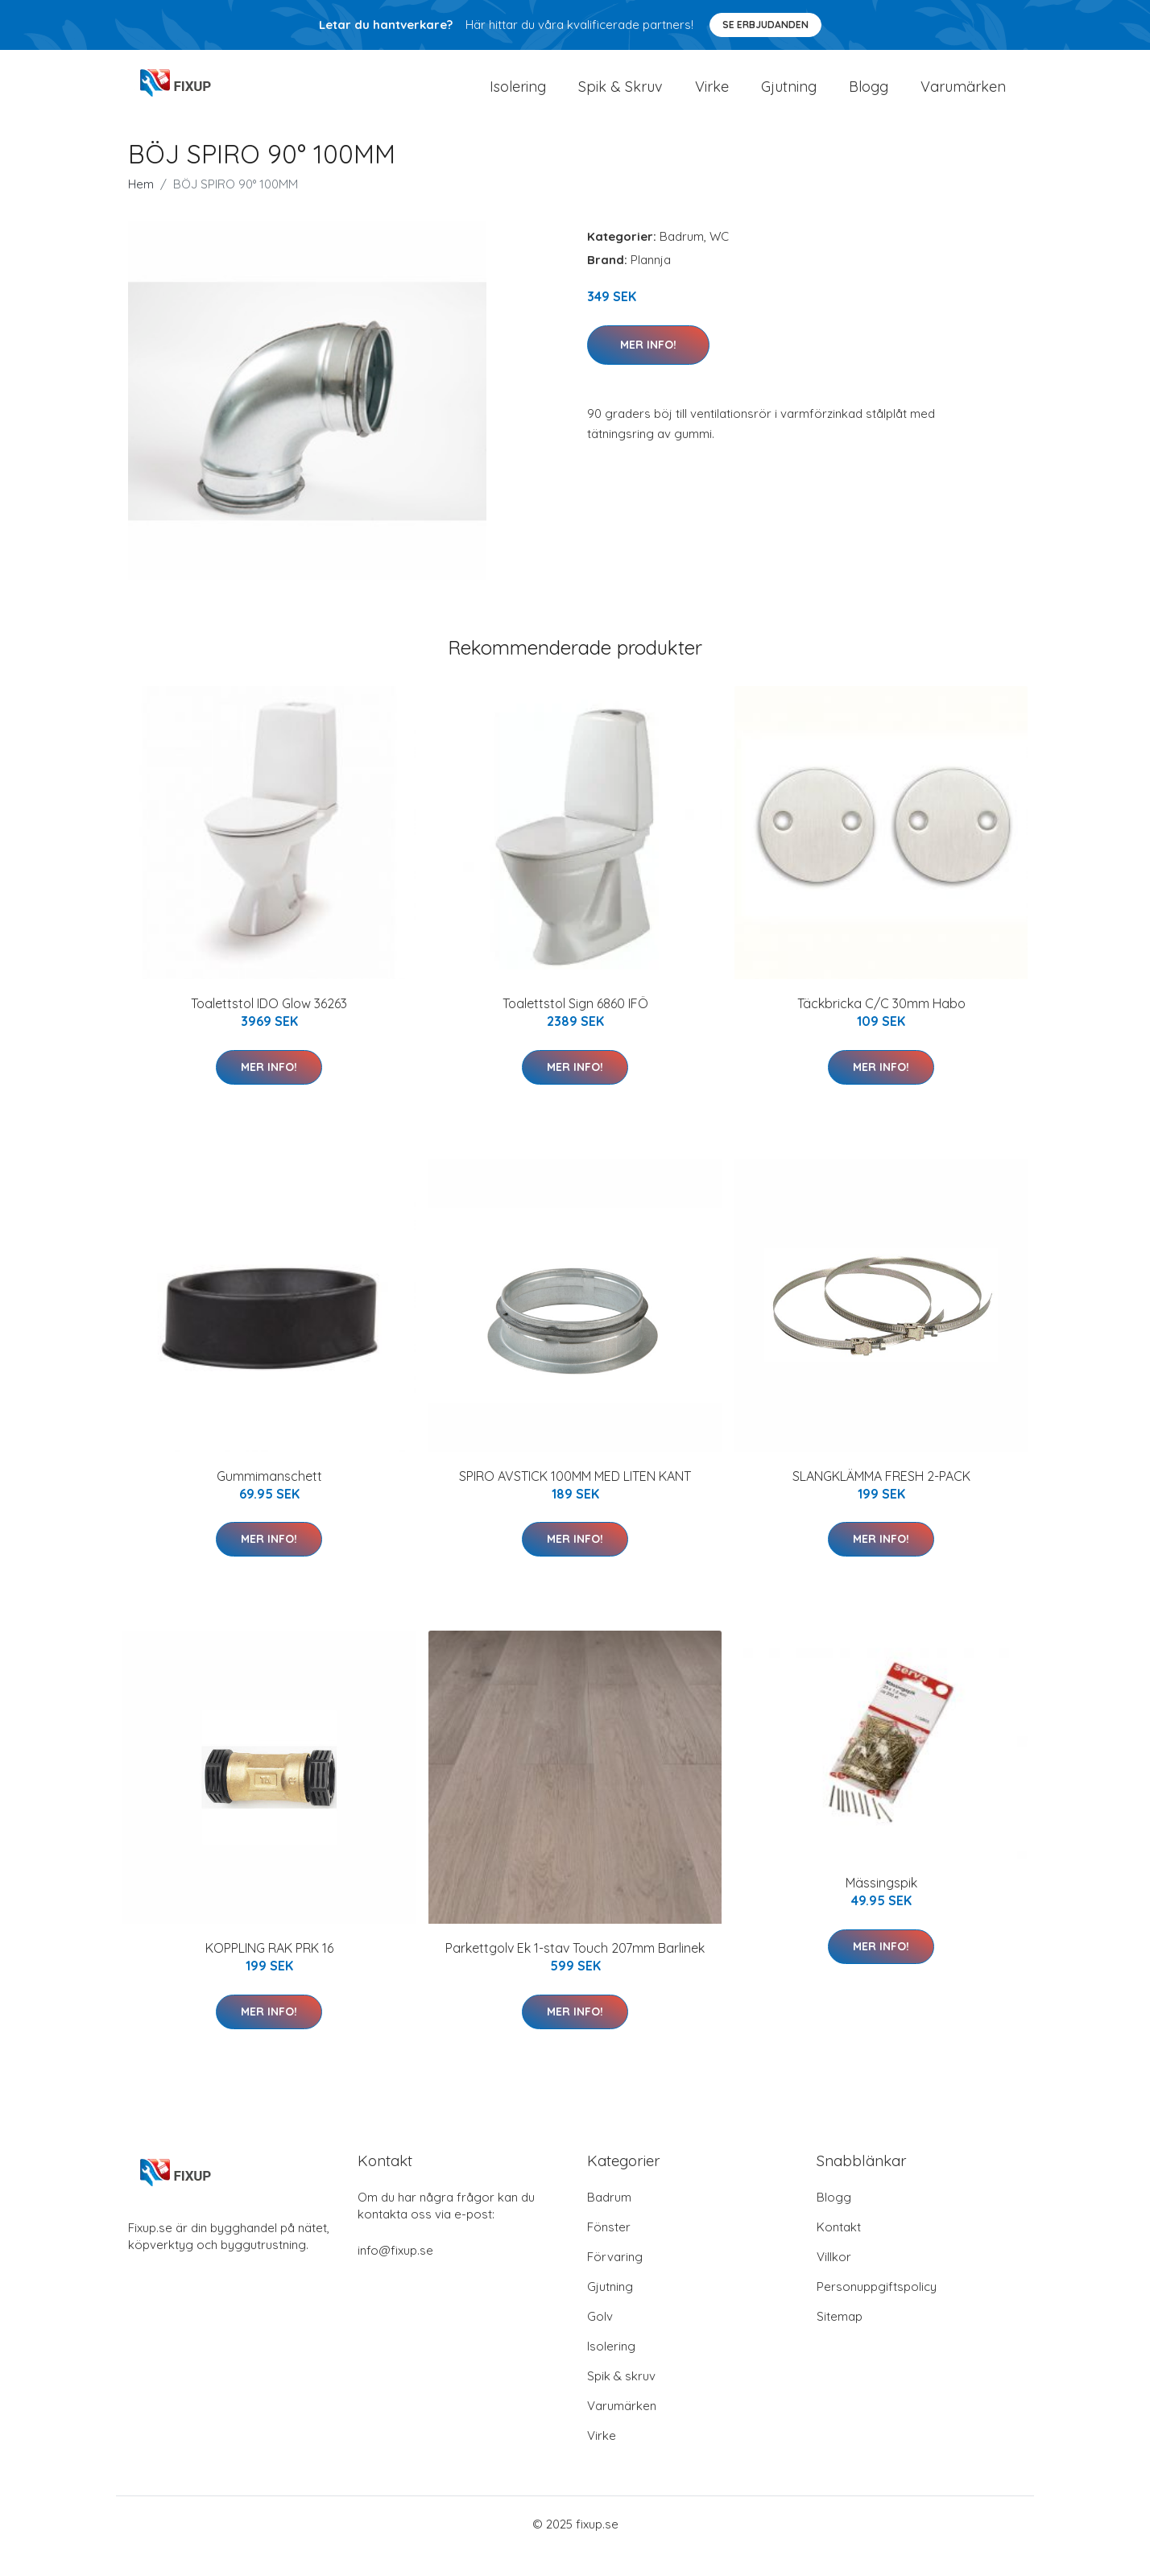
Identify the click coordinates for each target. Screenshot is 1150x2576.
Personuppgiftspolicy (877, 2310)
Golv (600, 2340)
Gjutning (789, 98)
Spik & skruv (621, 2400)
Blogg (868, 98)
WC (719, 260)
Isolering (518, 98)
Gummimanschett (269, 1499)
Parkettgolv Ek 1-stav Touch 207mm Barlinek (575, 1972)
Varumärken (963, 98)
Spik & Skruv (620, 98)
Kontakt (839, 2251)
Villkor (834, 2281)
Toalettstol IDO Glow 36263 (269, 1027)
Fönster (609, 2251)
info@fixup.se (395, 2274)
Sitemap (839, 2340)
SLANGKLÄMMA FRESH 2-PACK (881, 1499)
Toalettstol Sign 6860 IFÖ (575, 1027)
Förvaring (615, 2281)
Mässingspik (881, 1907)
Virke (712, 98)
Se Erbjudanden (765, 25)
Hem (141, 208)
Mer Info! (648, 368)
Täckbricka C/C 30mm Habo (881, 1027)
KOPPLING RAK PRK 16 (269, 1972)
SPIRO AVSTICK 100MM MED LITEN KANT (575, 1499)
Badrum (682, 260)
